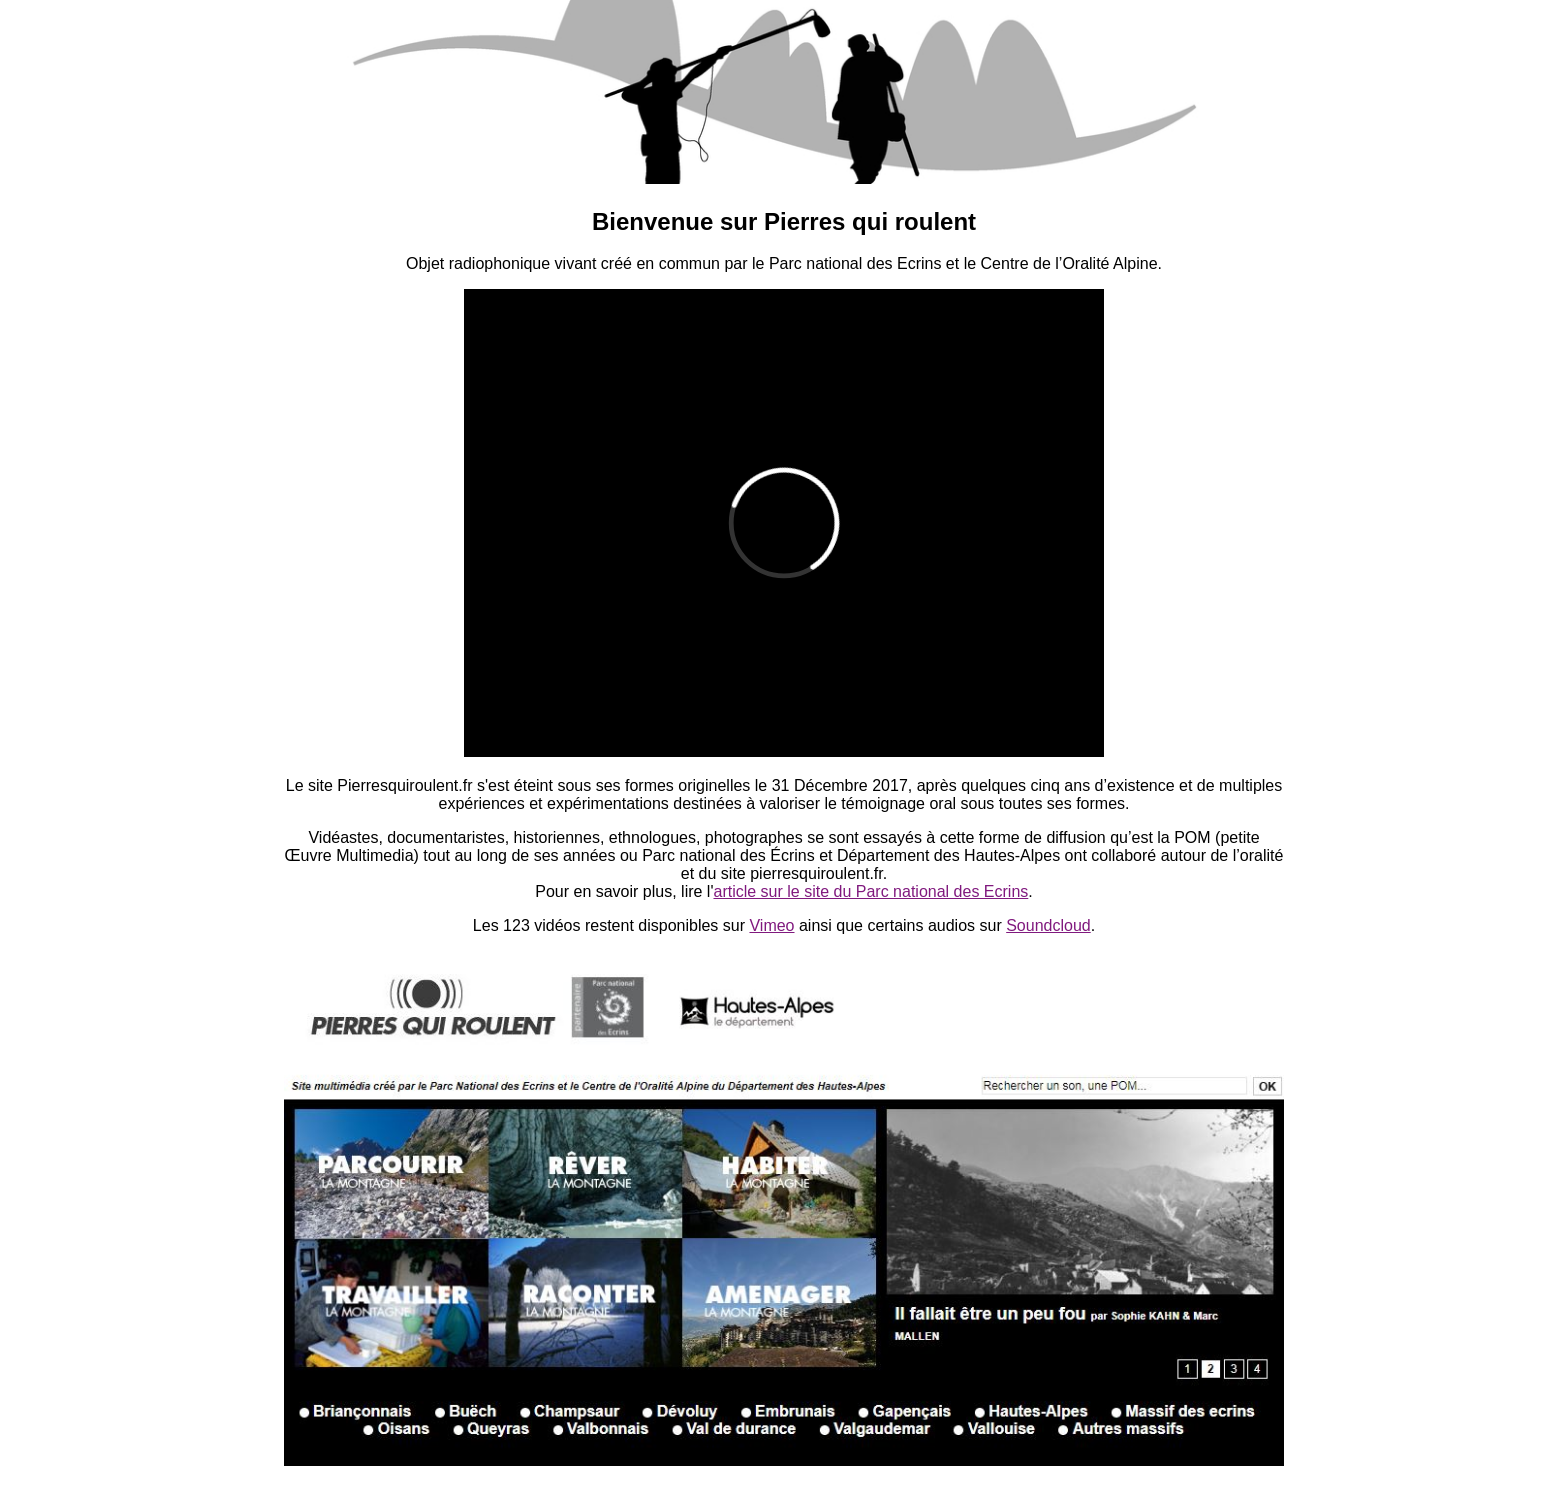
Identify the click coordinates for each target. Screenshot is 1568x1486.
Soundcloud (1048, 925)
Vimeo (771, 925)
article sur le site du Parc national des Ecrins (870, 891)
